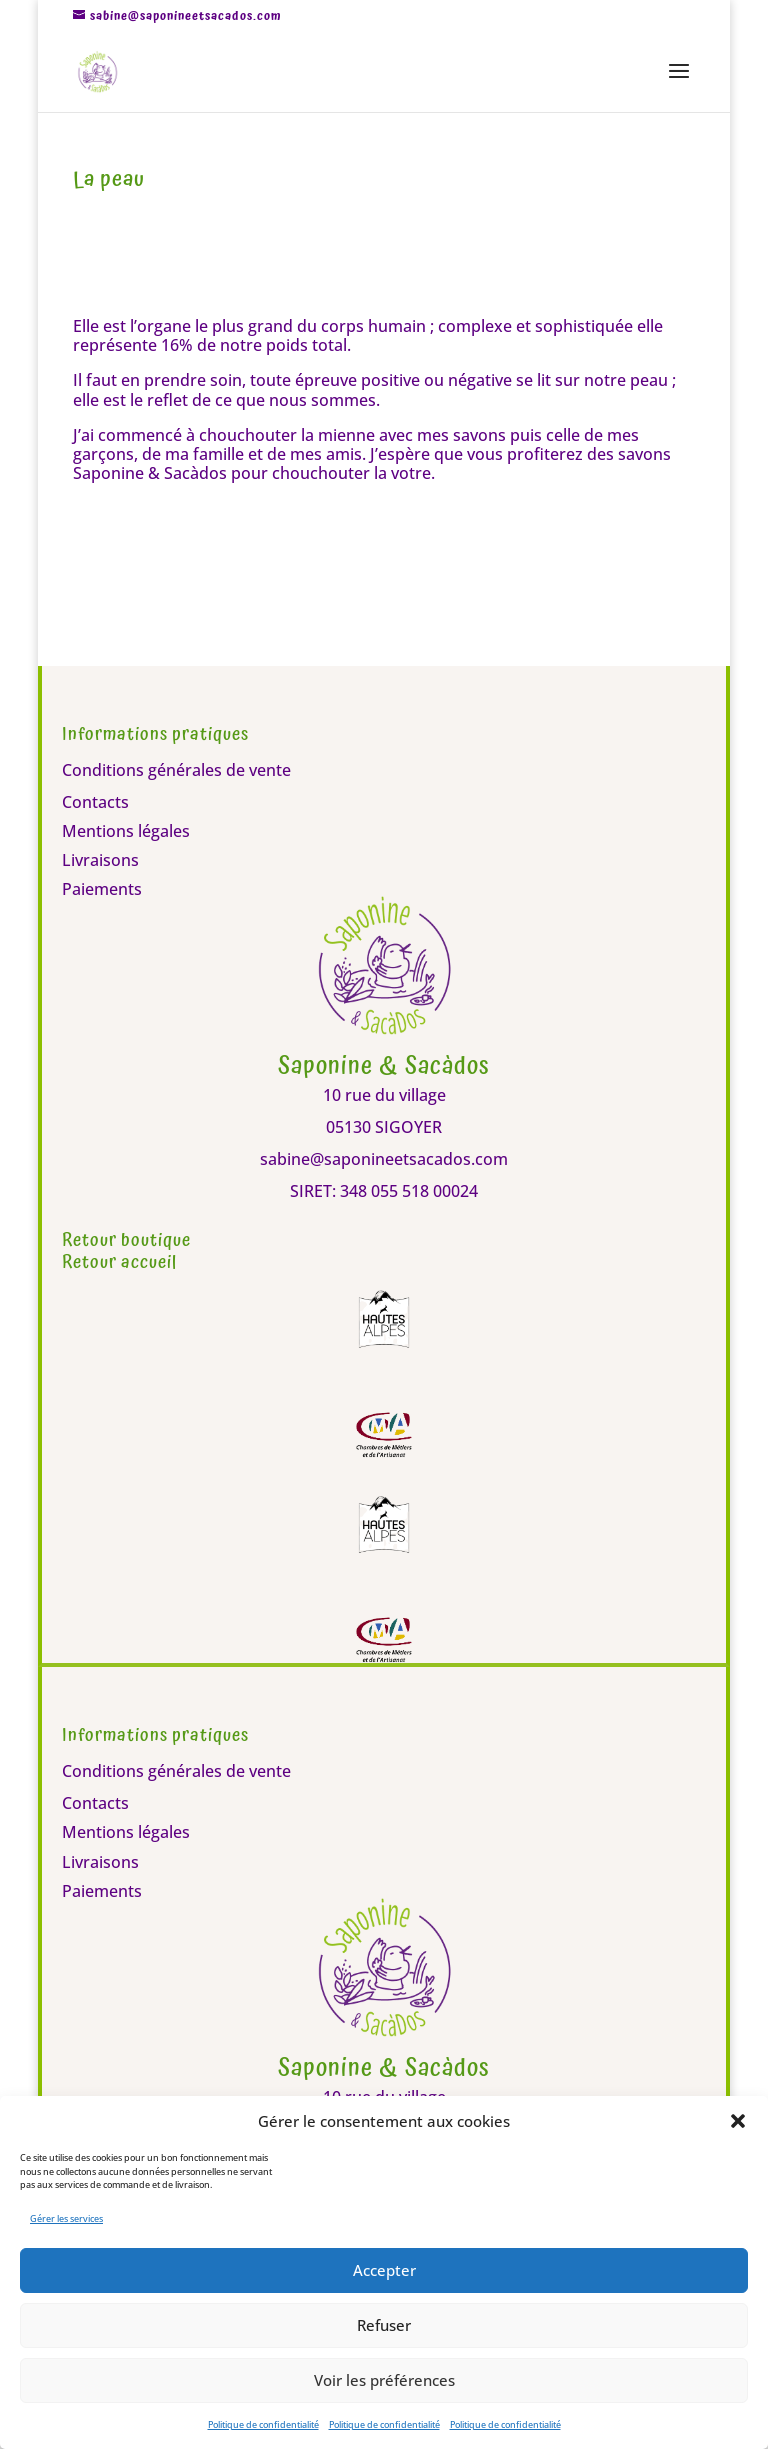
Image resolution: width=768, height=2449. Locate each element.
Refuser (384, 2325)
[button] (738, 2121)
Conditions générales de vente (176, 770)
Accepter (384, 2270)
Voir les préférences (384, 2380)
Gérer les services (66, 2218)
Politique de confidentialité (263, 2424)
